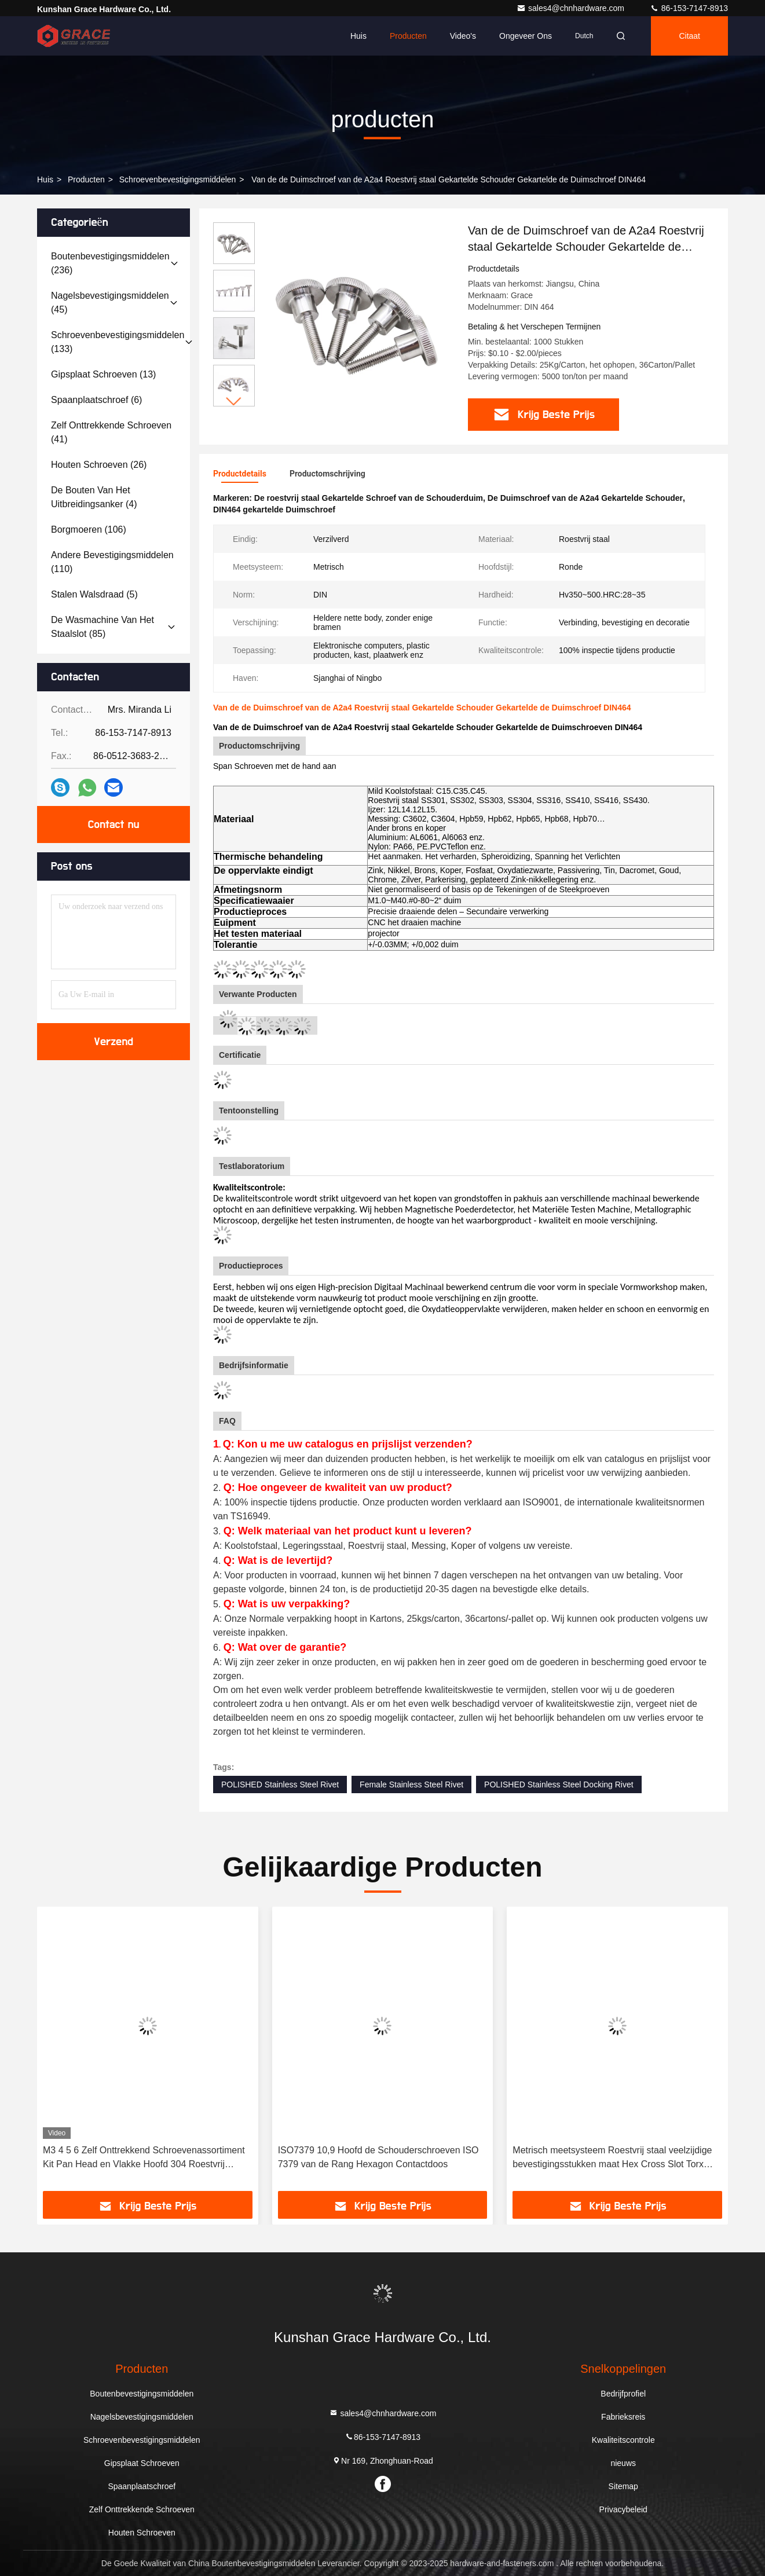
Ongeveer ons (525, 36)
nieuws (623, 2463)
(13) (103, 374)
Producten (408, 36)
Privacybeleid (623, 2509)
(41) (111, 432)
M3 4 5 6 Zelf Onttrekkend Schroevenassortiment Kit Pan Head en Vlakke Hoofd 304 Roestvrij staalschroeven (144, 2158)
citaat (689, 36)
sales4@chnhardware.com (572, 8)
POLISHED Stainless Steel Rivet (280, 1784)
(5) (94, 594)
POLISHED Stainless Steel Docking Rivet (559, 1784)
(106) (88, 529)
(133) (117, 342)
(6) (96, 400)
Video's (463, 36)
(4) (94, 497)
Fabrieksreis (623, 2416)
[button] (234, 401)
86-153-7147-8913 (689, 8)
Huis (358, 36)
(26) (99, 465)
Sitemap (623, 2486)
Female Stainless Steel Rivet (411, 1784)
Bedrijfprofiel (623, 2393)
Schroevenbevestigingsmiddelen (177, 179)
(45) (110, 302)
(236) (110, 263)
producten (86, 179)
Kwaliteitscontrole (623, 2440)
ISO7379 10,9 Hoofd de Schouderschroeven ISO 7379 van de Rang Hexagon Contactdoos (378, 2157)
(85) (102, 627)
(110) (112, 562)
